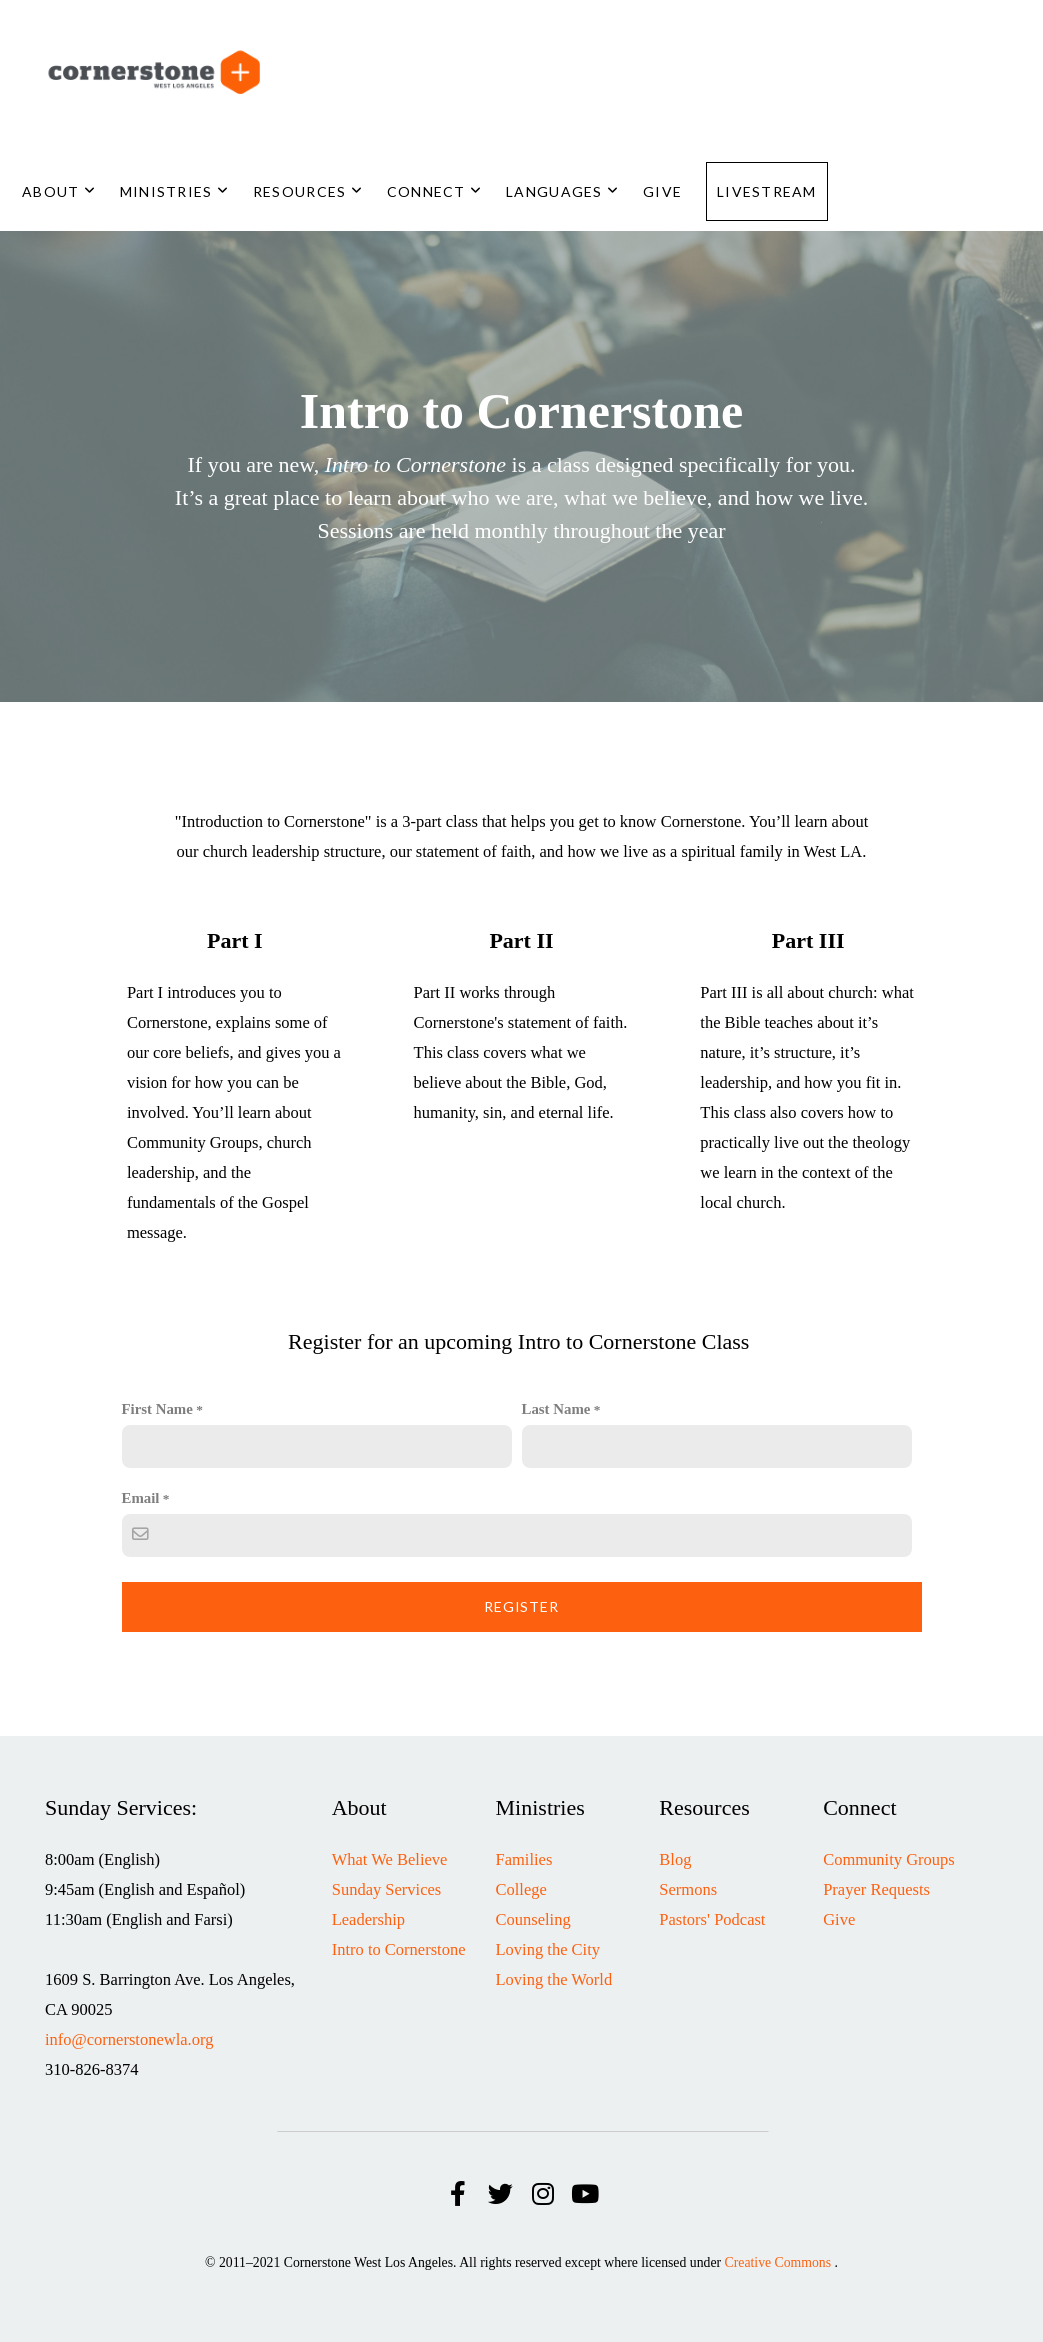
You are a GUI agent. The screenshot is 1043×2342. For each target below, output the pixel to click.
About (59, 191)
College (521, 1889)
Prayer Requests (876, 1889)
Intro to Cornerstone (399, 1949)
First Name (157, 1409)
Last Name (556, 1409)
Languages (562, 191)
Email (141, 1498)
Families (524, 1859)
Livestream (767, 191)
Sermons (688, 1889)
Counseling (533, 1919)
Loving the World (554, 1979)
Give (662, 191)
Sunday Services (387, 1889)
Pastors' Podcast (712, 1919)
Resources (308, 191)
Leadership (368, 1919)
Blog (675, 1859)
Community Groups (889, 1859)
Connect (434, 191)
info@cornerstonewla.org (129, 2039)
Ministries (174, 191)
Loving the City (548, 1949)
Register (521, 1606)
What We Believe (390, 1859)
